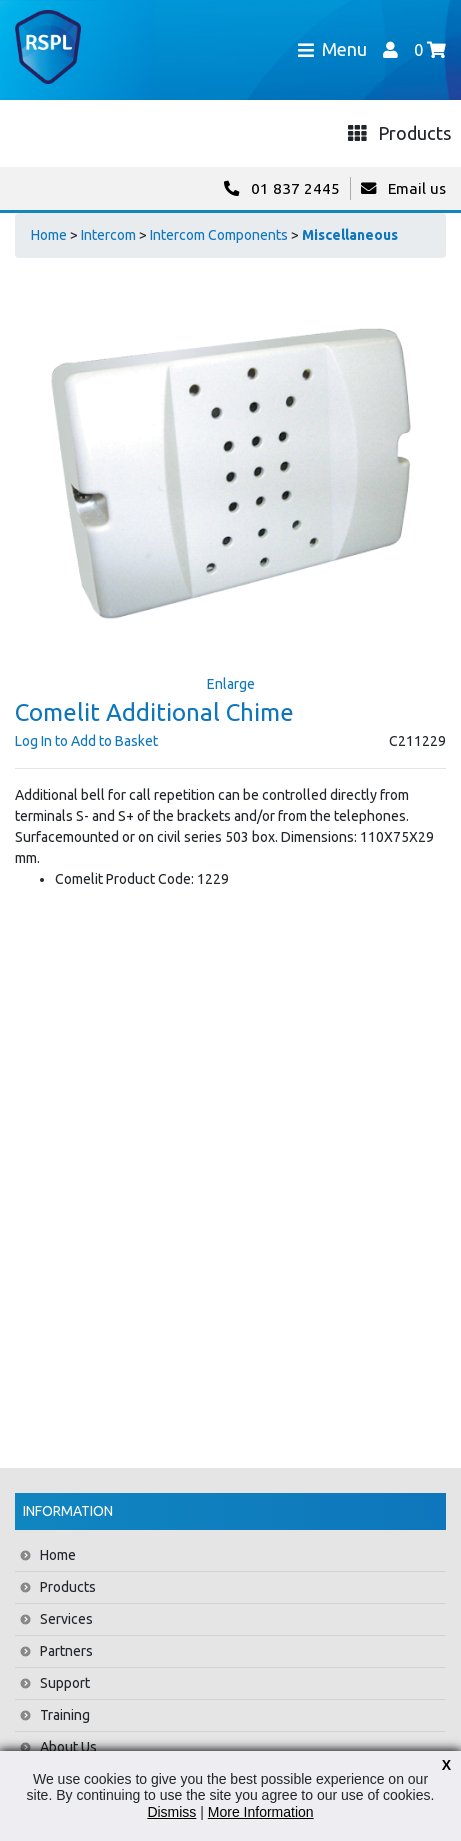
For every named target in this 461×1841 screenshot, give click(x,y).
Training (65, 1715)
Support (65, 1683)
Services (66, 1619)
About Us (68, 1747)
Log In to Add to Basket (86, 741)
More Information (261, 1812)
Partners (66, 1651)
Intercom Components (219, 235)
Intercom (108, 235)
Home (49, 235)
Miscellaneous (350, 235)
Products (68, 1587)
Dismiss (171, 1812)
